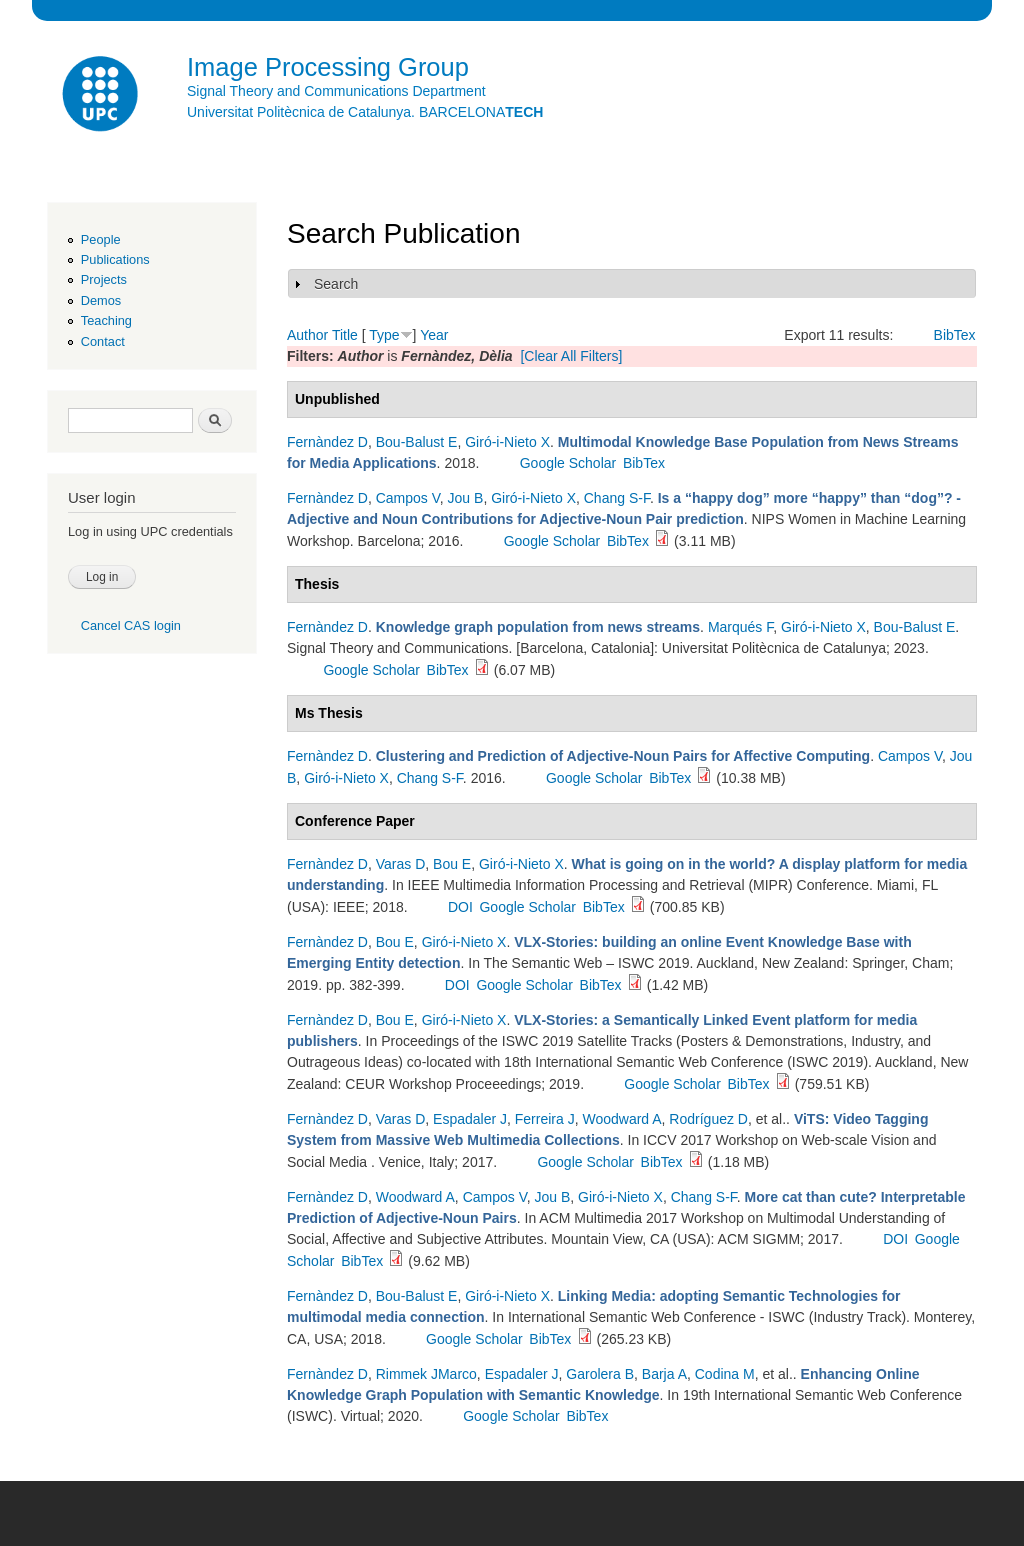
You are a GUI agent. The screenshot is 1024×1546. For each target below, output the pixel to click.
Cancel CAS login (131, 625)
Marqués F (740, 627)
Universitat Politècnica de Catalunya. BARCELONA (365, 112)
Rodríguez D (708, 1119)
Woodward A (621, 1119)
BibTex (955, 335)
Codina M (725, 1374)
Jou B (466, 498)
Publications (115, 259)
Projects (104, 279)
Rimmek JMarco (426, 1374)
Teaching (106, 320)
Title (345, 335)
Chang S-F (617, 498)
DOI (460, 907)
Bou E (452, 864)
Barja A (664, 1374)
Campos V (408, 498)
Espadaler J (470, 1119)
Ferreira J (545, 1119)
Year (434, 335)
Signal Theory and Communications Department (336, 91)
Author (307, 335)
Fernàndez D (327, 442)
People (101, 239)
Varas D (401, 864)
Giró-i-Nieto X (507, 442)
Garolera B (600, 1374)
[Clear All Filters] (571, 356)
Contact (103, 341)
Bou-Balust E (417, 442)
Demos (101, 300)
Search (336, 284)
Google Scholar (568, 463)
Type (384, 335)
